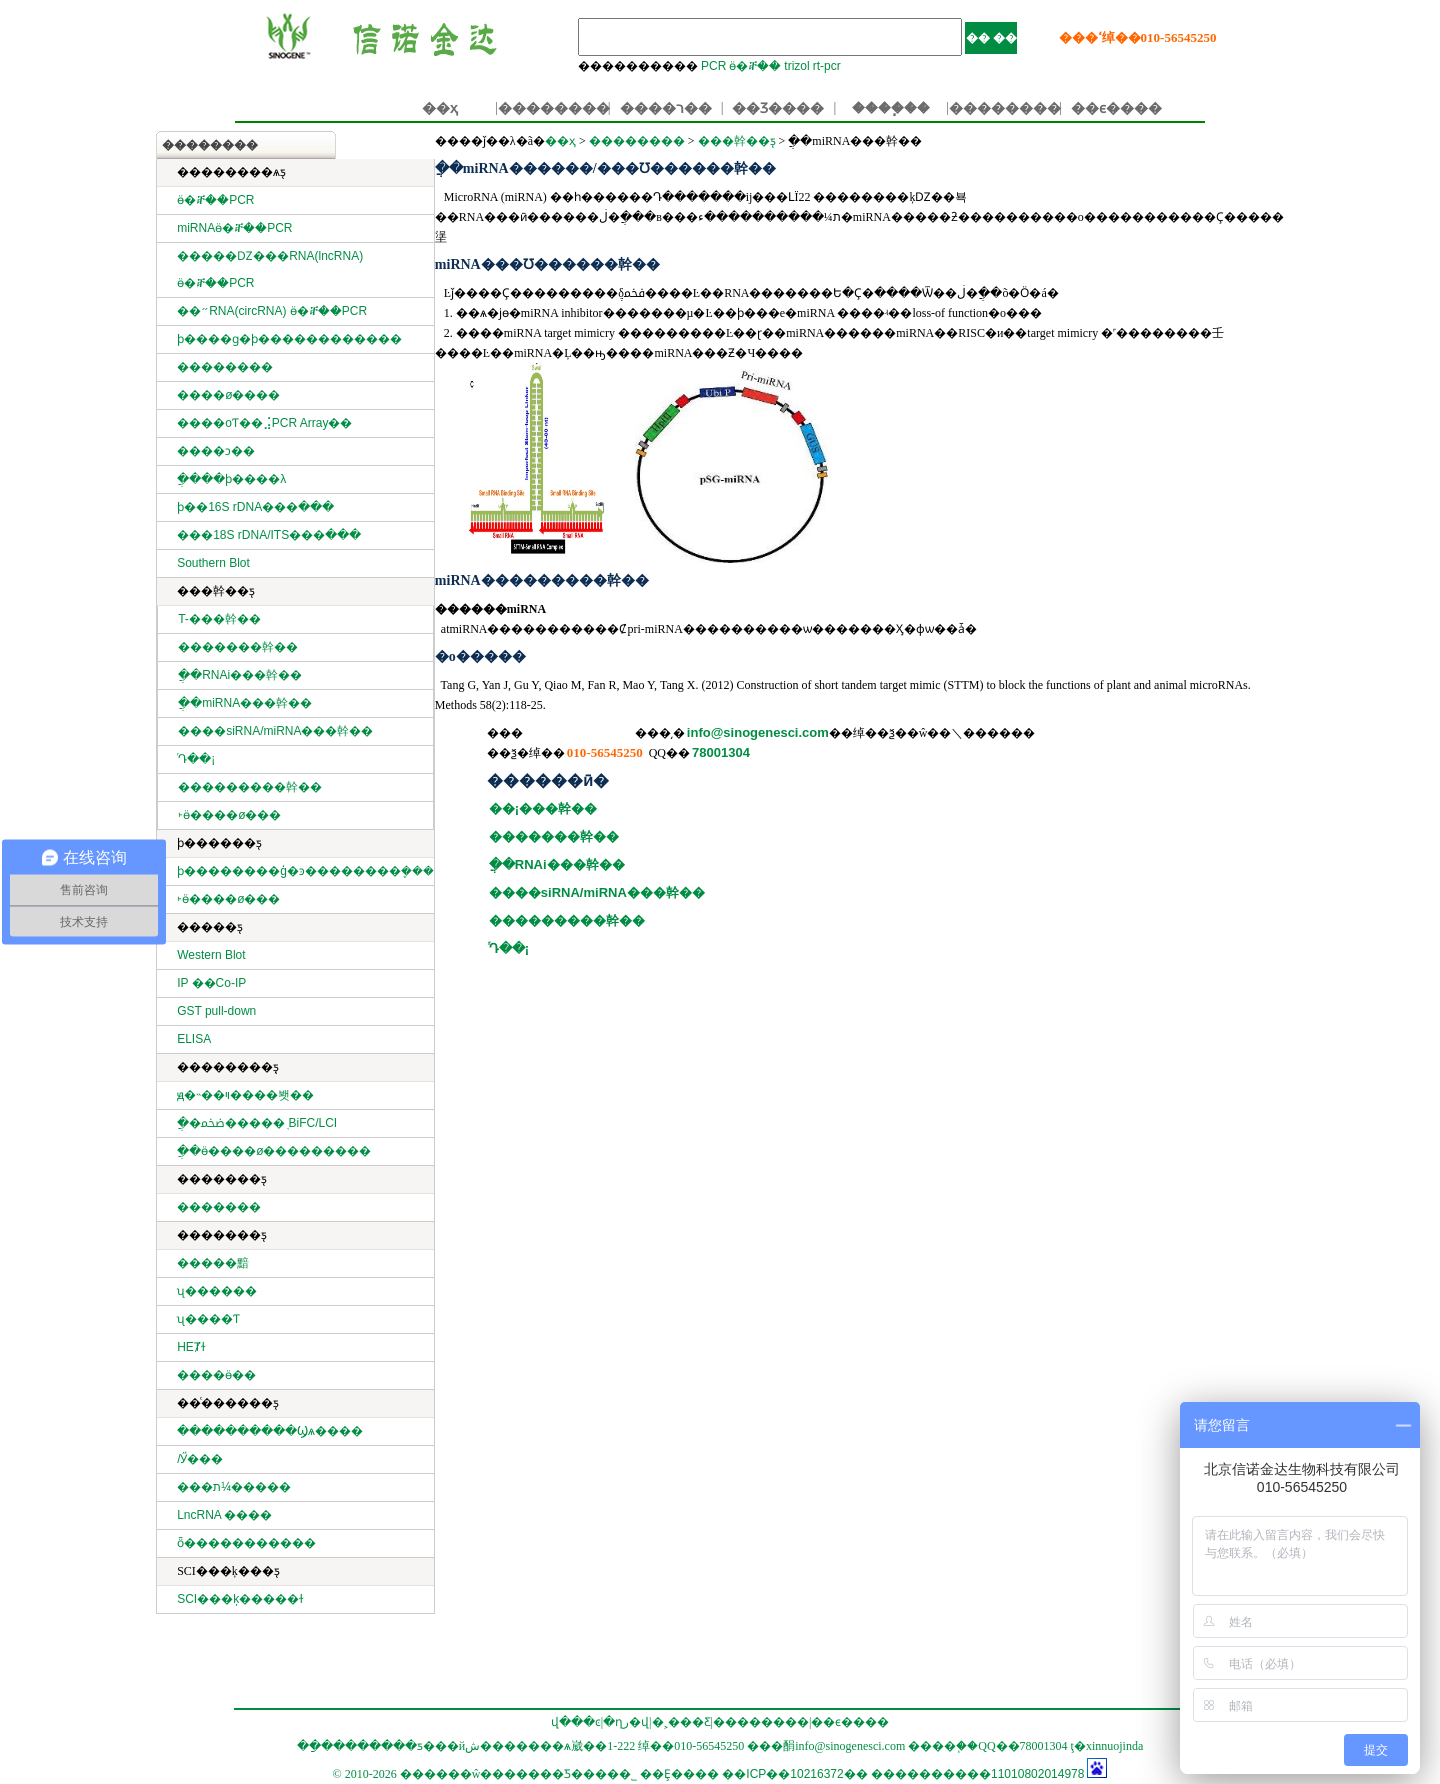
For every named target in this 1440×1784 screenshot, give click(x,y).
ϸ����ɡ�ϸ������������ (289, 339)
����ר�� (666, 108)
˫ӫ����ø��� (229, 815)
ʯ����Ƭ (208, 1319)
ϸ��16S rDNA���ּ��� (255, 507)
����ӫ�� (216, 1375)
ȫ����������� (246, 1543)
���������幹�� (250, 787)
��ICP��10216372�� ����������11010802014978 (903, 1774)
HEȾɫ (191, 1347)
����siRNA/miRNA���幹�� (275, 731)
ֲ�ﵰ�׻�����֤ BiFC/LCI (257, 1123)
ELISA (194, 1039)
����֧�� (891, 108)
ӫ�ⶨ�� (755, 66)
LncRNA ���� (224, 1515)
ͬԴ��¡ (196, 759)
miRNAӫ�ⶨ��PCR (234, 228)
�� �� (991, 38)
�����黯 (213, 1263)
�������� (554, 108)
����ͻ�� (216, 451)
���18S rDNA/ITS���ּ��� (269, 535)
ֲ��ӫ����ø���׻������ (274, 1151)
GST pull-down (216, 1011)
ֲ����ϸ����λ (231, 479)
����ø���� (228, 395)
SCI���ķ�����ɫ (240, 1599)
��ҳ (440, 108)
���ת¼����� (234, 1487)
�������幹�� (238, 647)
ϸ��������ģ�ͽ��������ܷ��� (305, 871)
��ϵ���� (1116, 108)
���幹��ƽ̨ (737, 141)
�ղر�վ (626, 1722)
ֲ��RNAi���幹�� (240, 675)
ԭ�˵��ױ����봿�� (245, 1095)
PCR (713, 66)
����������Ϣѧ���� (270, 1431)
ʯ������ (217, 1291)
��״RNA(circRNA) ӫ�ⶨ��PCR (272, 311)
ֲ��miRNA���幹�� (245, 703)
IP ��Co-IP (211, 983)
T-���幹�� (219, 619)
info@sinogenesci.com (758, 732)
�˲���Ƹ (681, 1722)
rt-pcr (827, 66)
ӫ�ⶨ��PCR (215, 200)
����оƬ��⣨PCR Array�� (264, 423)
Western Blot (211, 955)
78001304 (721, 752)
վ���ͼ (576, 1722)
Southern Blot (213, 563)
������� (219, 1207)
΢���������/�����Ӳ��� (200, 1459)
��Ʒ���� (778, 108)
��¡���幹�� (543, 808)
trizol (796, 66)
